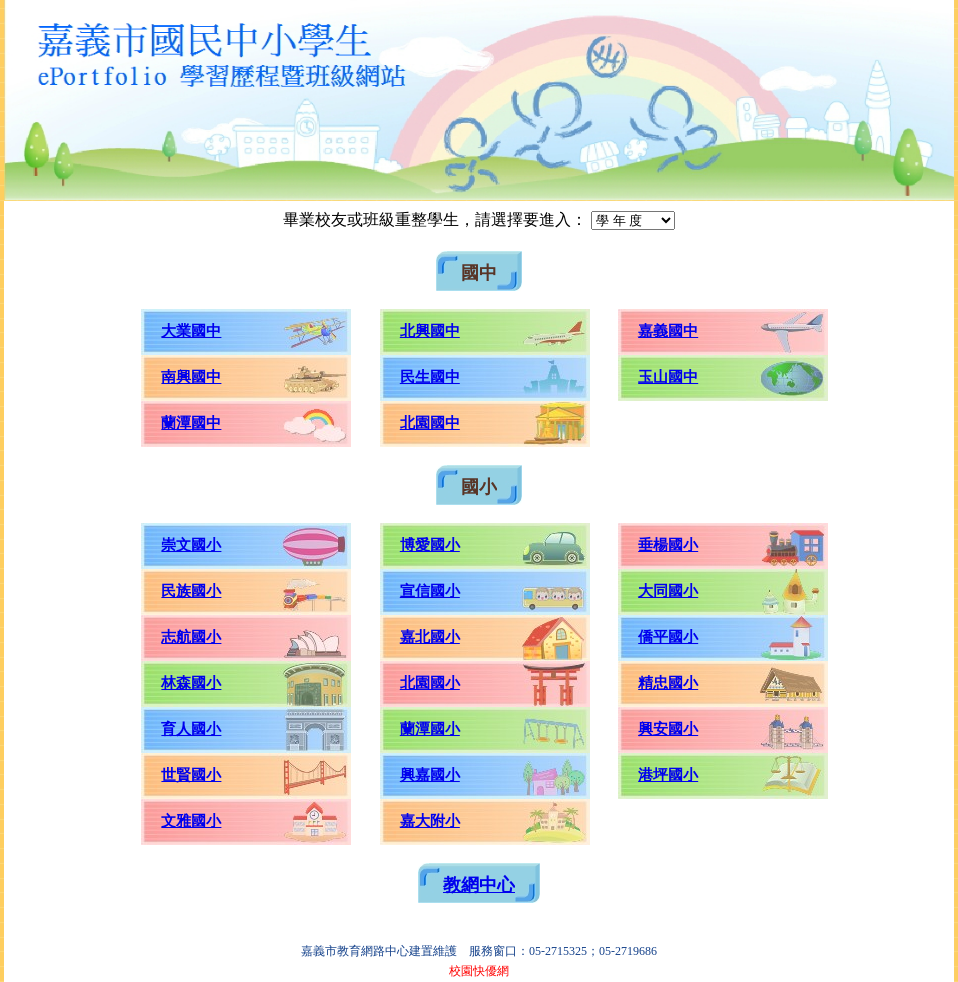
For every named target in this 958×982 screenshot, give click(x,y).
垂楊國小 (668, 545)
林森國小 (191, 683)
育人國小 (191, 729)
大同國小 (668, 591)
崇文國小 (191, 545)
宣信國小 (430, 591)
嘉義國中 (668, 331)
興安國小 (668, 729)
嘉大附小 (430, 821)
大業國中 (191, 331)
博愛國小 (430, 545)
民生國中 (430, 377)
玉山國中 (668, 377)
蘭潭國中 (191, 423)
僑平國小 (668, 637)
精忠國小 (668, 683)
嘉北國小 (430, 637)
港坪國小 (668, 775)
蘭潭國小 (430, 729)
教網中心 (479, 885)
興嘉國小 (430, 775)
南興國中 (191, 377)
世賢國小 (191, 775)
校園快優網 (479, 971)
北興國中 (430, 331)
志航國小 (191, 637)
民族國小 (191, 591)
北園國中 (430, 423)
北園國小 (430, 683)
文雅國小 (191, 821)
